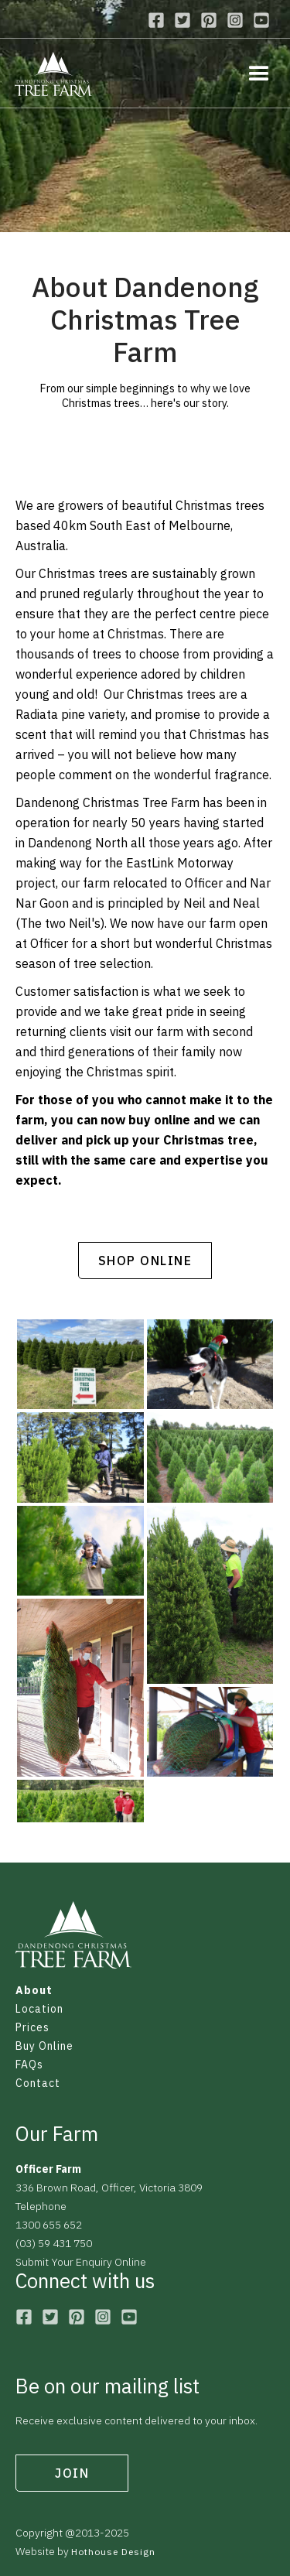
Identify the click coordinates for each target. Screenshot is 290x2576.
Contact (37, 2083)
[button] (251, 73)
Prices (32, 2027)
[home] (53, 75)
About (34, 1990)
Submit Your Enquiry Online (80, 2262)
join (72, 2473)
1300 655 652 (48, 2225)
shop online (145, 1260)
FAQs (29, 2064)
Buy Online (44, 2046)
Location (39, 2009)
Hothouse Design (113, 2551)
